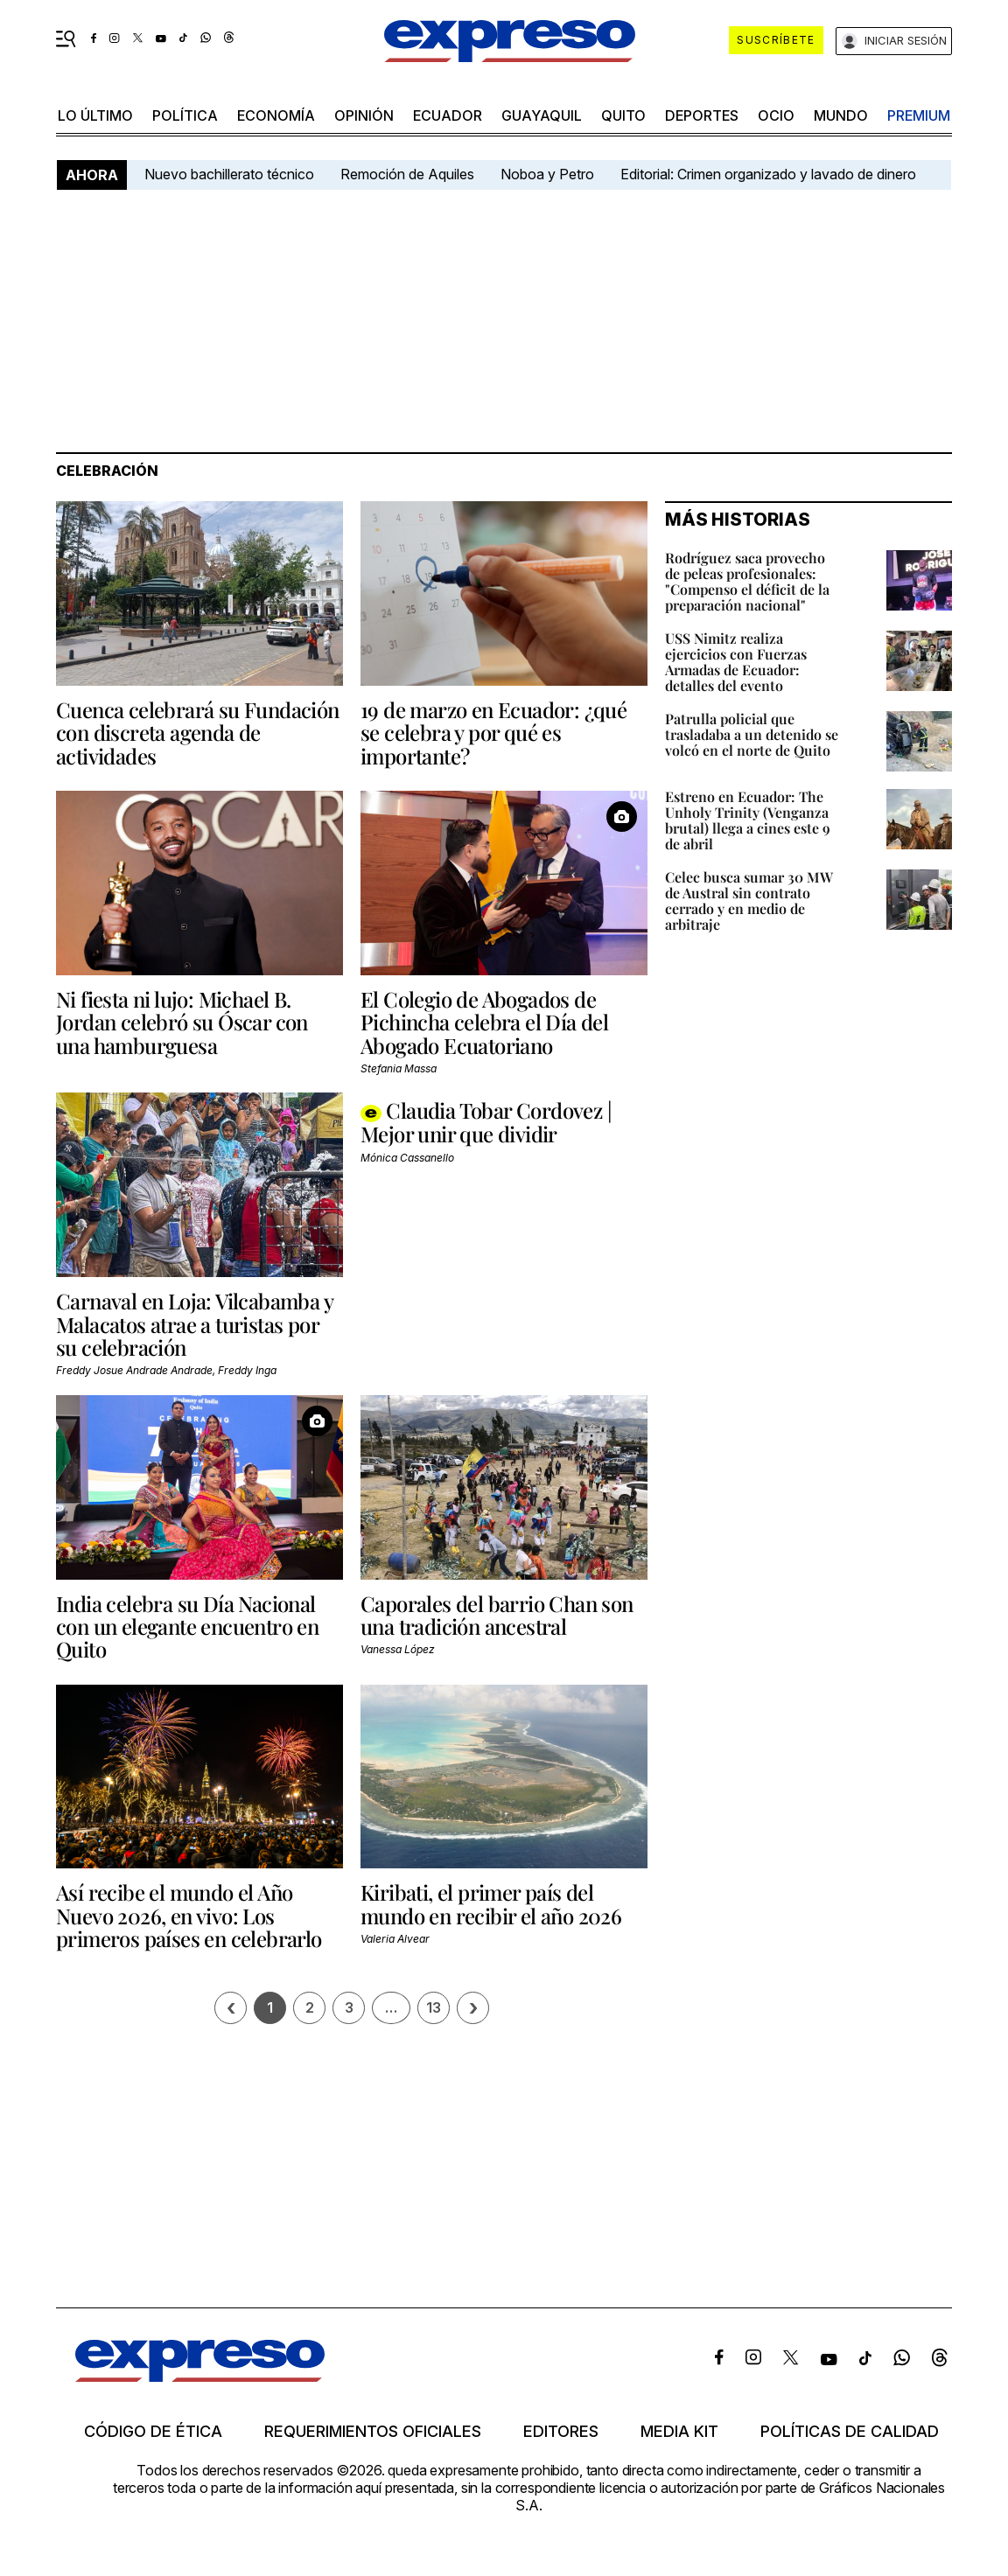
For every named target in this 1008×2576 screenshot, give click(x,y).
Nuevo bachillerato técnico (229, 174)
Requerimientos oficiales (372, 2432)
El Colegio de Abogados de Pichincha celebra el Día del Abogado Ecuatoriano (484, 1022)
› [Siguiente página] (473, 2007)
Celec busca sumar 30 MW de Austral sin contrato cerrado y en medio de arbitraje (749, 900)
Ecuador (447, 115)
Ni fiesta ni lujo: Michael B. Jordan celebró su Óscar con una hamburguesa (182, 1022)
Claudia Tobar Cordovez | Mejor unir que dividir (486, 1122)
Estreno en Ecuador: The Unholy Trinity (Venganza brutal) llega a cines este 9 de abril (747, 820)
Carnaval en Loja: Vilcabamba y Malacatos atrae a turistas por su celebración (194, 1324)
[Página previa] (230, 2008)
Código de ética (153, 2432)
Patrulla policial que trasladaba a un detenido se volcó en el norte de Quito (751, 734)
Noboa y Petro (547, 174)
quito (623, 115)
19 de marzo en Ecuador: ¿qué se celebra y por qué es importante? (493, 732)
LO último (95, 115)
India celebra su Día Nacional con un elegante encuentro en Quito (187, 1626)
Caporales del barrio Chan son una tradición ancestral (497, 1614)
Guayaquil (541, 115)
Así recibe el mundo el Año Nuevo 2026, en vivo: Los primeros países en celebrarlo (189, 1915)
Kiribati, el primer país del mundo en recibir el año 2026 (490, 1903)
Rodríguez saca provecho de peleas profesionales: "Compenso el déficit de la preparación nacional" (747, 581)
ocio (776, 115)
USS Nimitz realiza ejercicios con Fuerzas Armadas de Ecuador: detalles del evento (736, 662)
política (185, 115)
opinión (364, 115)
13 (433, 2007)
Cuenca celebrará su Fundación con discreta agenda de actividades (198, 732)
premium (918, 115)
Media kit (679, 2432)
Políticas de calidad (849, 2432)
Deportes (701, 115)
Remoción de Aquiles (407, 174)
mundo (841, 115)
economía (276, 115)
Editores (560, 2432)
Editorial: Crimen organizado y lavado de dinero (768, 174)
